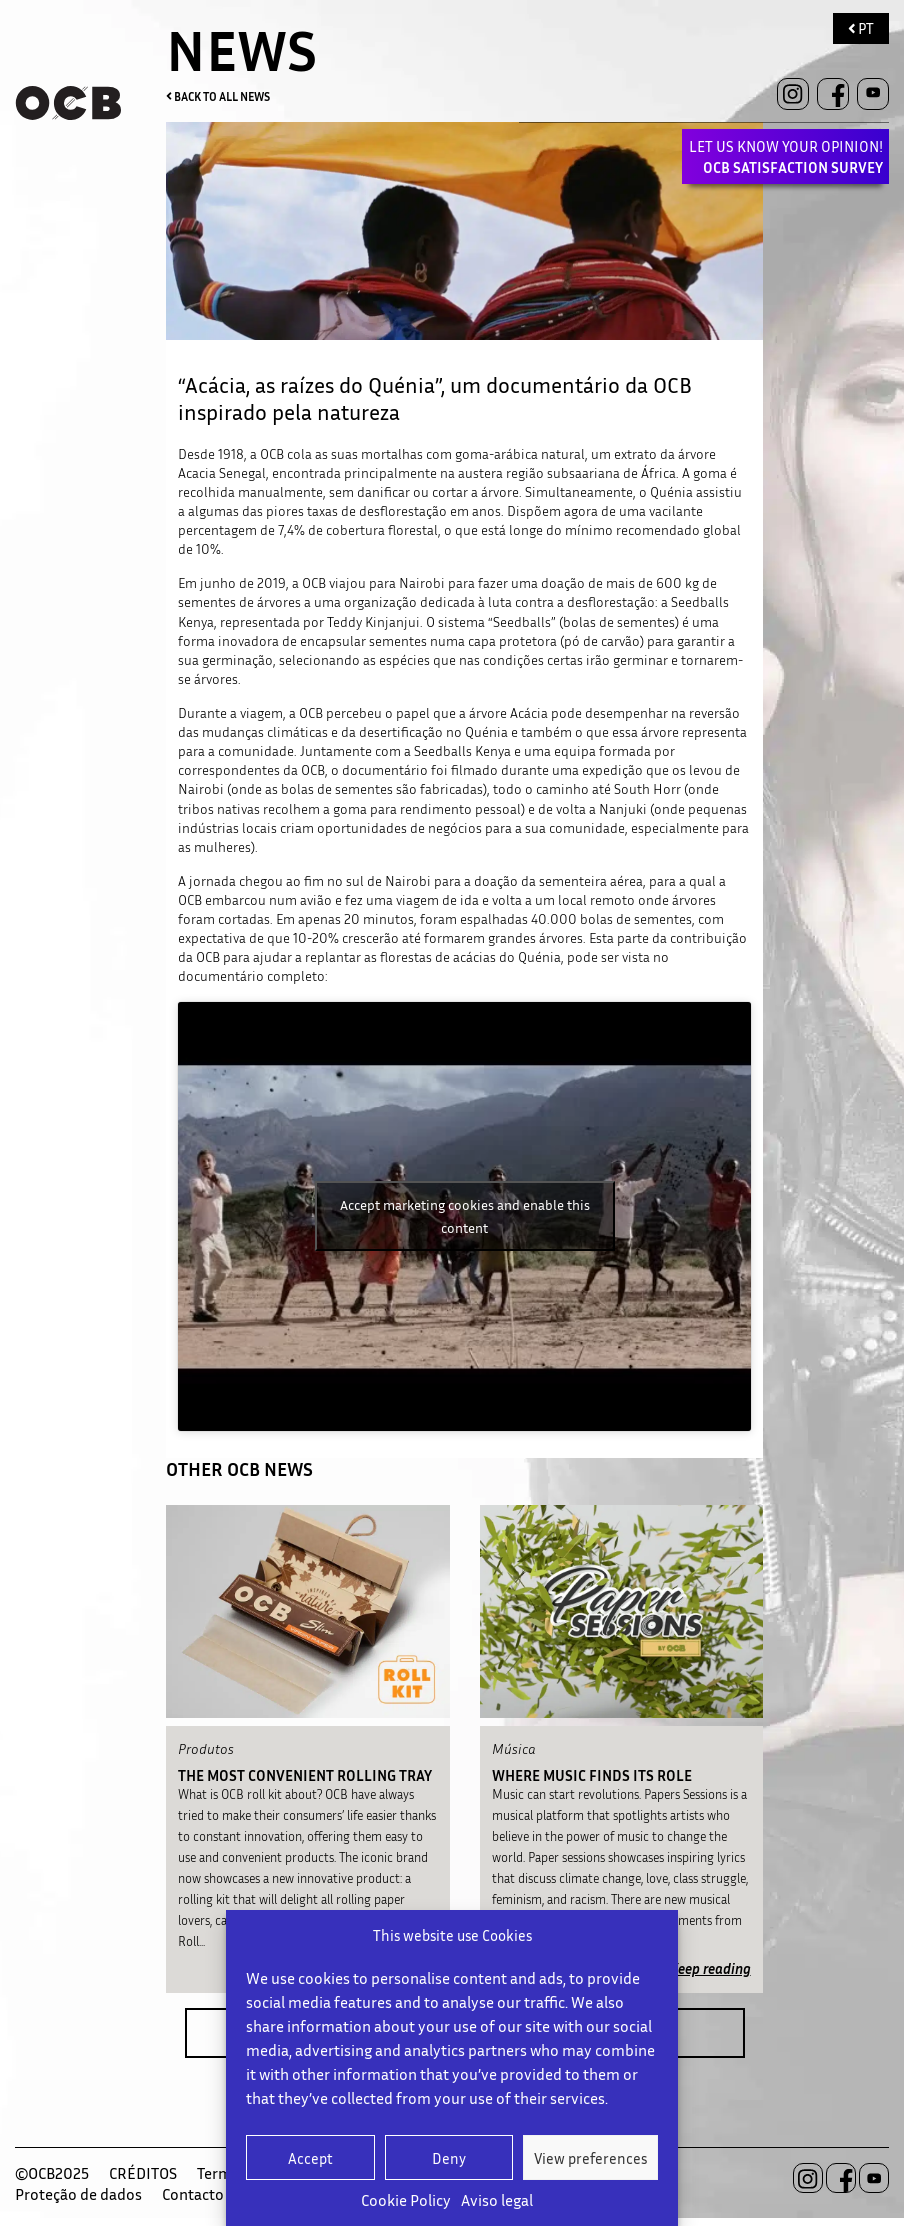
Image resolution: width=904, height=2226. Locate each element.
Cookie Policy (406, 2200)
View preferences (590, 2158)
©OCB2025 (52, 2173)
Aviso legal (497, 2200)
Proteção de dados (78, 2194)
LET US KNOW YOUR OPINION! (786, 156)
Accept (310, 2158)
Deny (449, 2158)
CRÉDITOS (143, 2173)
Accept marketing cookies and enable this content (465, 1216)
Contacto (193, 2194)
